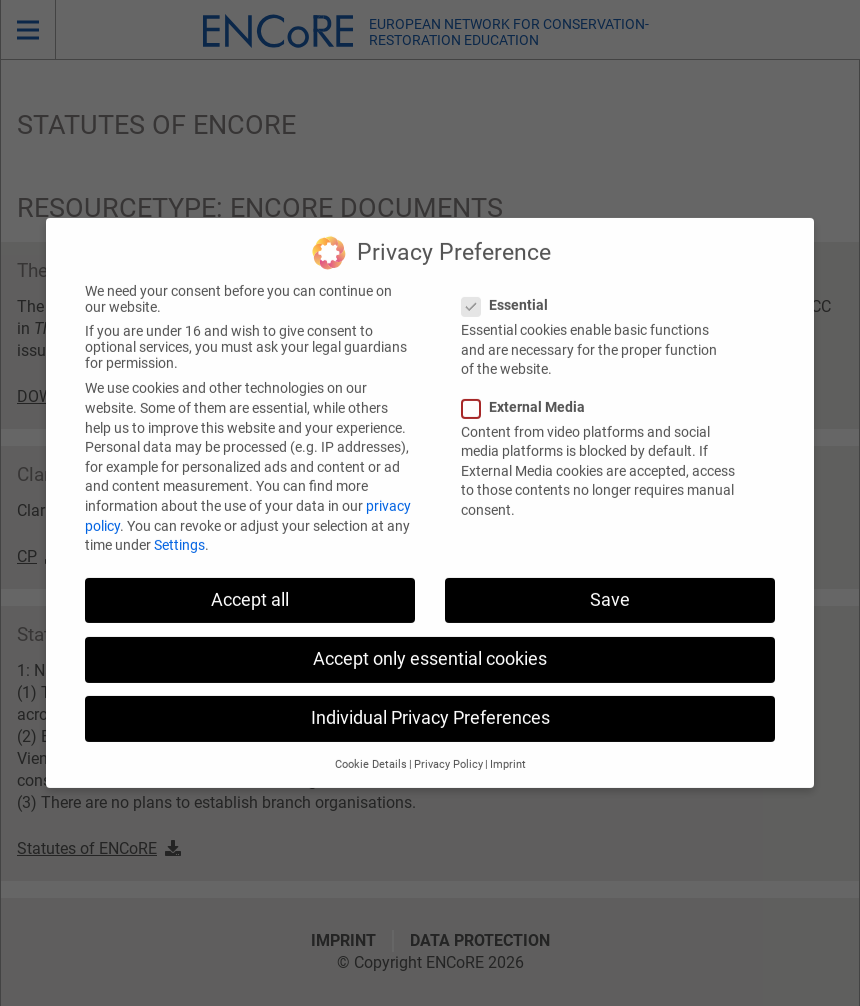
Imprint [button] (508, 750)
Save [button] (610, 586)
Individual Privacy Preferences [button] (430, 704)
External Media (529, 393)
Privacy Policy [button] (448, 750)
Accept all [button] (250, 586)
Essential (511, 291)
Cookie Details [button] (371, 750)
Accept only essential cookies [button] (430, 645)
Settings (179, 531)
